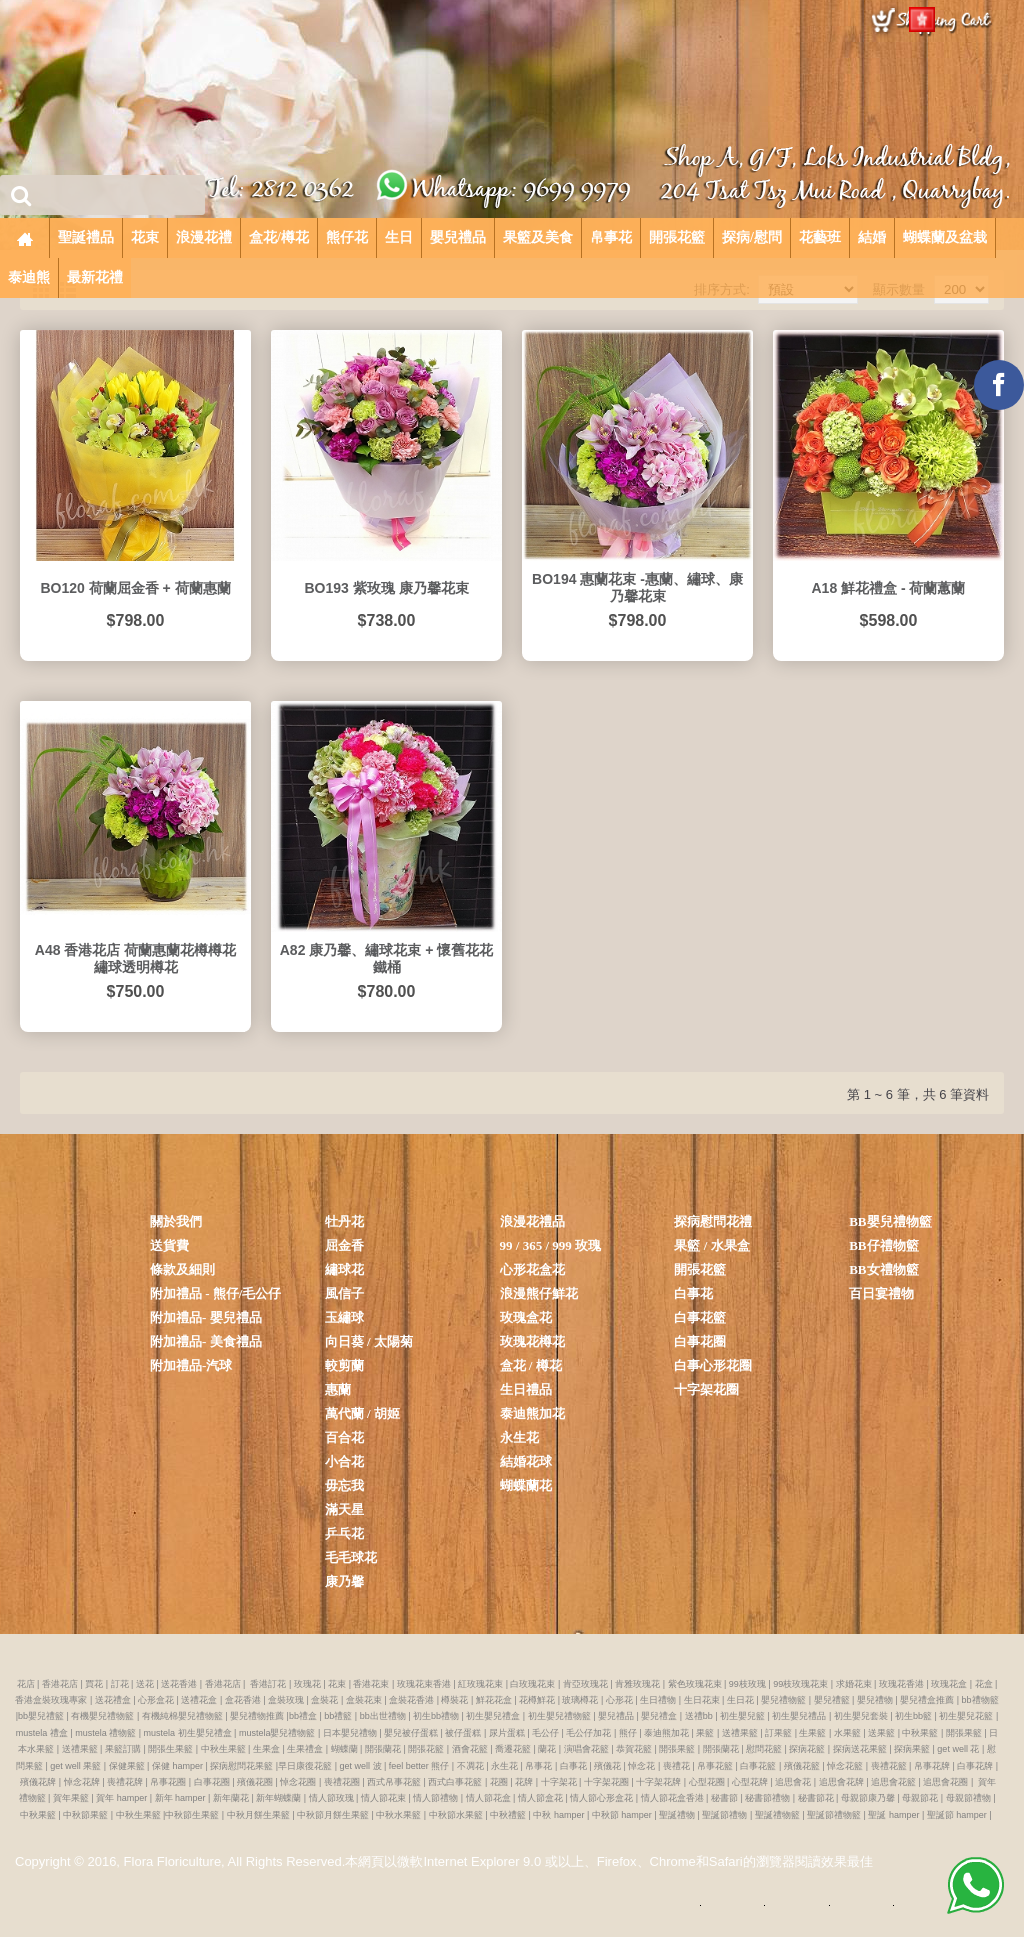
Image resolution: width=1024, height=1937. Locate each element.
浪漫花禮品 (532, 1221)
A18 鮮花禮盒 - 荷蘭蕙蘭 (888, 588)
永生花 (519, 1437)
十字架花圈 (706, 1389)
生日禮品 (526, 1389)
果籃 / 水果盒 (711, 1245)
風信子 (344, 1293)
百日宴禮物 (881, 1293)
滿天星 (344, 1509)
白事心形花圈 (713, 1365)
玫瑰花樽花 (532, 1341)
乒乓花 (344, 1533)
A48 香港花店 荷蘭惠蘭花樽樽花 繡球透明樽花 (135, 958)
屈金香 (344, 1245)
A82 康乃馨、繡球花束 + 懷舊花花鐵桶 (387, 958)
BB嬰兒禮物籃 (890, 1221)
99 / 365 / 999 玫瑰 (550, 1245)
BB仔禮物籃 (883, 1245)
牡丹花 (344, 1221)
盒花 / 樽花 (531, 1365)
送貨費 (169, 1245)
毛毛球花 (351, 1557)
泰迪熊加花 (532, 1413)
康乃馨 (344, 1581)
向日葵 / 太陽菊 (369, 1341)
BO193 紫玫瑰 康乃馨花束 (386, 588)
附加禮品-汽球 (191, 1365)
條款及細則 (182, 1269)
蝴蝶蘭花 (526, 1485)
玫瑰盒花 (526, 1317)
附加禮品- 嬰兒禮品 (206, 1317)
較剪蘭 (344, 1365)
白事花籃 (700, 1317)
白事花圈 (700, 1341)
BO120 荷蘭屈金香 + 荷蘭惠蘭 (135, 588)
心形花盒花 (532, 1269)
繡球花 (344, 1269)
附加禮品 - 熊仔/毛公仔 (215, 1293)
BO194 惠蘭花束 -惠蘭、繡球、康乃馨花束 (637, 587)
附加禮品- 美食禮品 (206, 1341)
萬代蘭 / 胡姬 (362, 1413)
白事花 (693, 1293)
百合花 (344, 1437)
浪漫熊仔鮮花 (539, 1293)
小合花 (344, 1461)
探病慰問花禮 (713, 1221)
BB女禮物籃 (883, 1269)
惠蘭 (338, 1389)
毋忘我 (344, 1485)
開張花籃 (700, 1269)
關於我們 (176, 1221)
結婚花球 (526, 1461)
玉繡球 (344, 1317)
